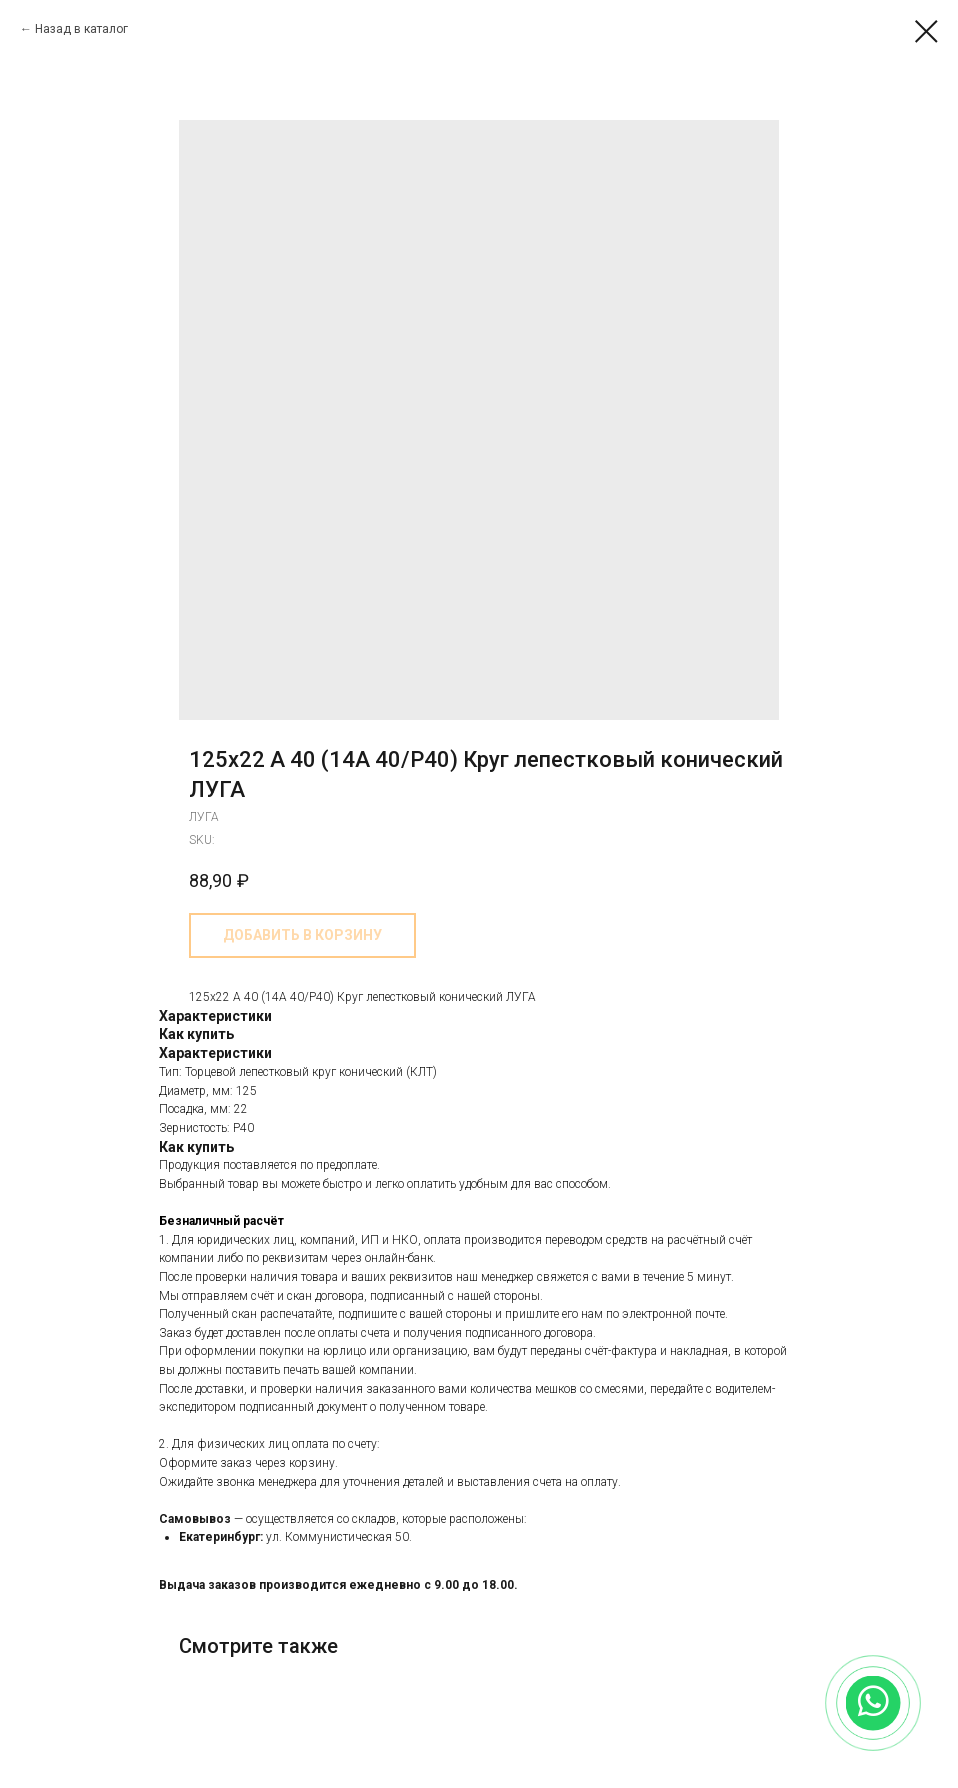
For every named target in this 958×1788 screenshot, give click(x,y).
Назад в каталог (81, 29)
